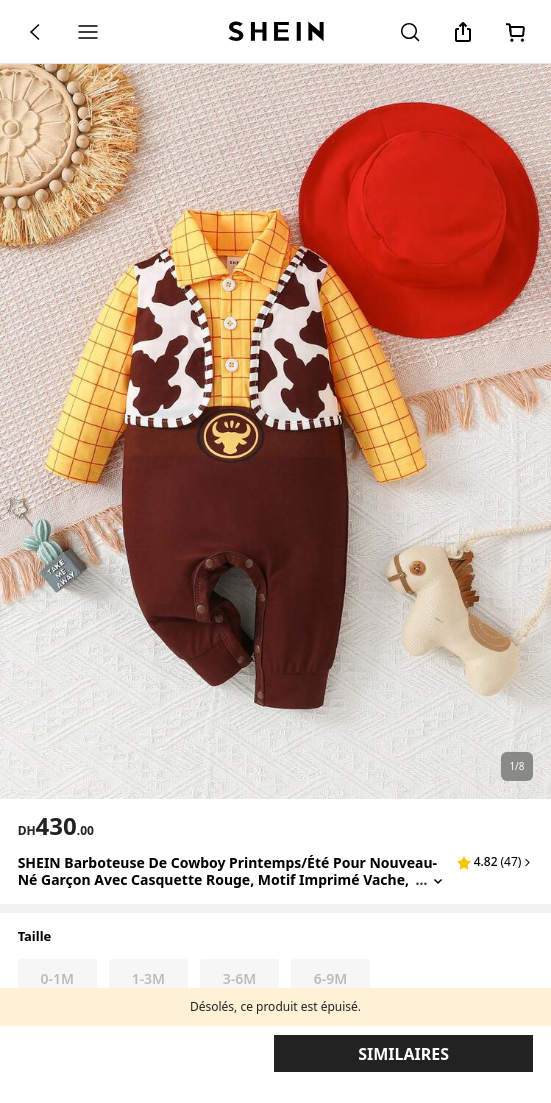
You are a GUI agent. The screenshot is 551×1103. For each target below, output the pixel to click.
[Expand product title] (438, 880)
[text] (56, 826)
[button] (495, 862)
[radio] (57, 979)
